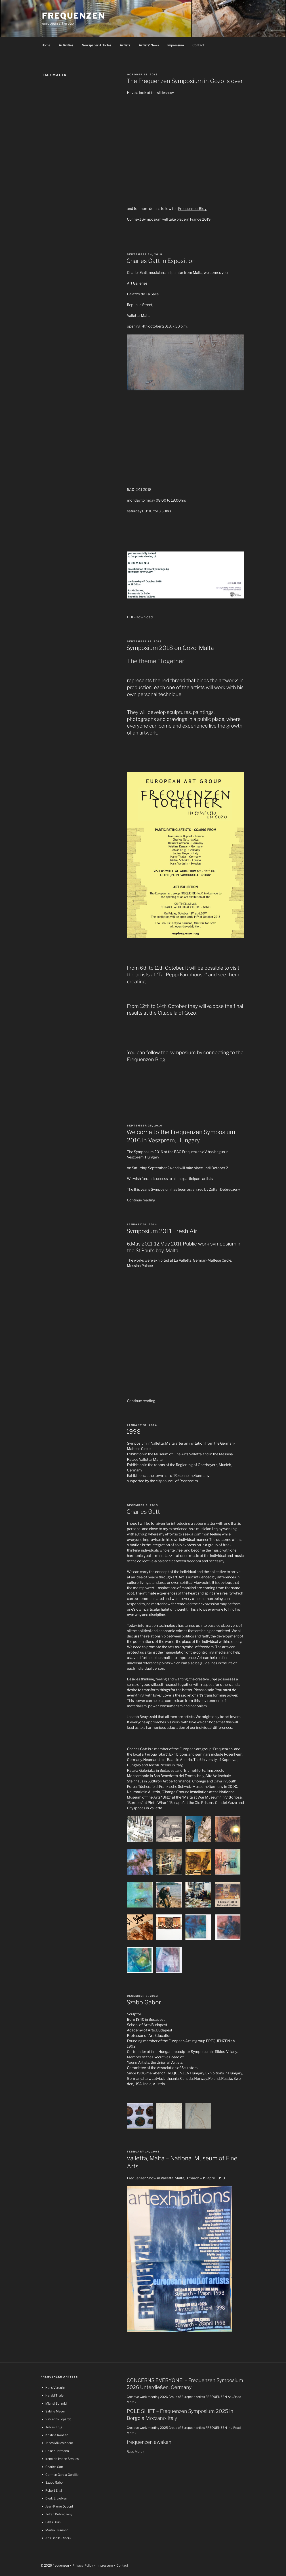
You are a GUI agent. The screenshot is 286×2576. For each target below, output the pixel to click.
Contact (198, 45)
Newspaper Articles (96, 45)
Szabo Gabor (143, 2002)
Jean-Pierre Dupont (59, 2506)
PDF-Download (140, 617)
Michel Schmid (56, 2403)
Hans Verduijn (55, 2387)
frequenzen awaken (149, 2442)
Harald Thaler (55, 2395)
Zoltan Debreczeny (58, 2514)
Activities (66, 45)
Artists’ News (149, 45)
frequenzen (73, 16)
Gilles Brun (53, 2522)
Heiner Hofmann (57, 2451)
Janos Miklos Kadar (59, 2443)
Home (46, 45)
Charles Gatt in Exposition (161, 260)
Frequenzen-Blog (192, 209)
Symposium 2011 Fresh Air (161, 1231)
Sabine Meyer (55, 2411)
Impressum (175, 45)
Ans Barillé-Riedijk (58, 2538)
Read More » (135, 2451)
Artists (125, 45)
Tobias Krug (53, 2427)
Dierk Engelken (56, 2498)
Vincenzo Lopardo (58, 2419)
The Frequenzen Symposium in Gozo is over (184, 80)
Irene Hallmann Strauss (62, 2459)
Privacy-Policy (82, 2565)
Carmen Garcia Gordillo (61, 2474)
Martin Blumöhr (56, 2530)
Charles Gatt (143, 1511)
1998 (133, 1431)
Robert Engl (53, 2490)
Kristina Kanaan (56, 2435)
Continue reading (141, 1200)
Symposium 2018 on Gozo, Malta (170, 647)
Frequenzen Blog (146, 1059)
